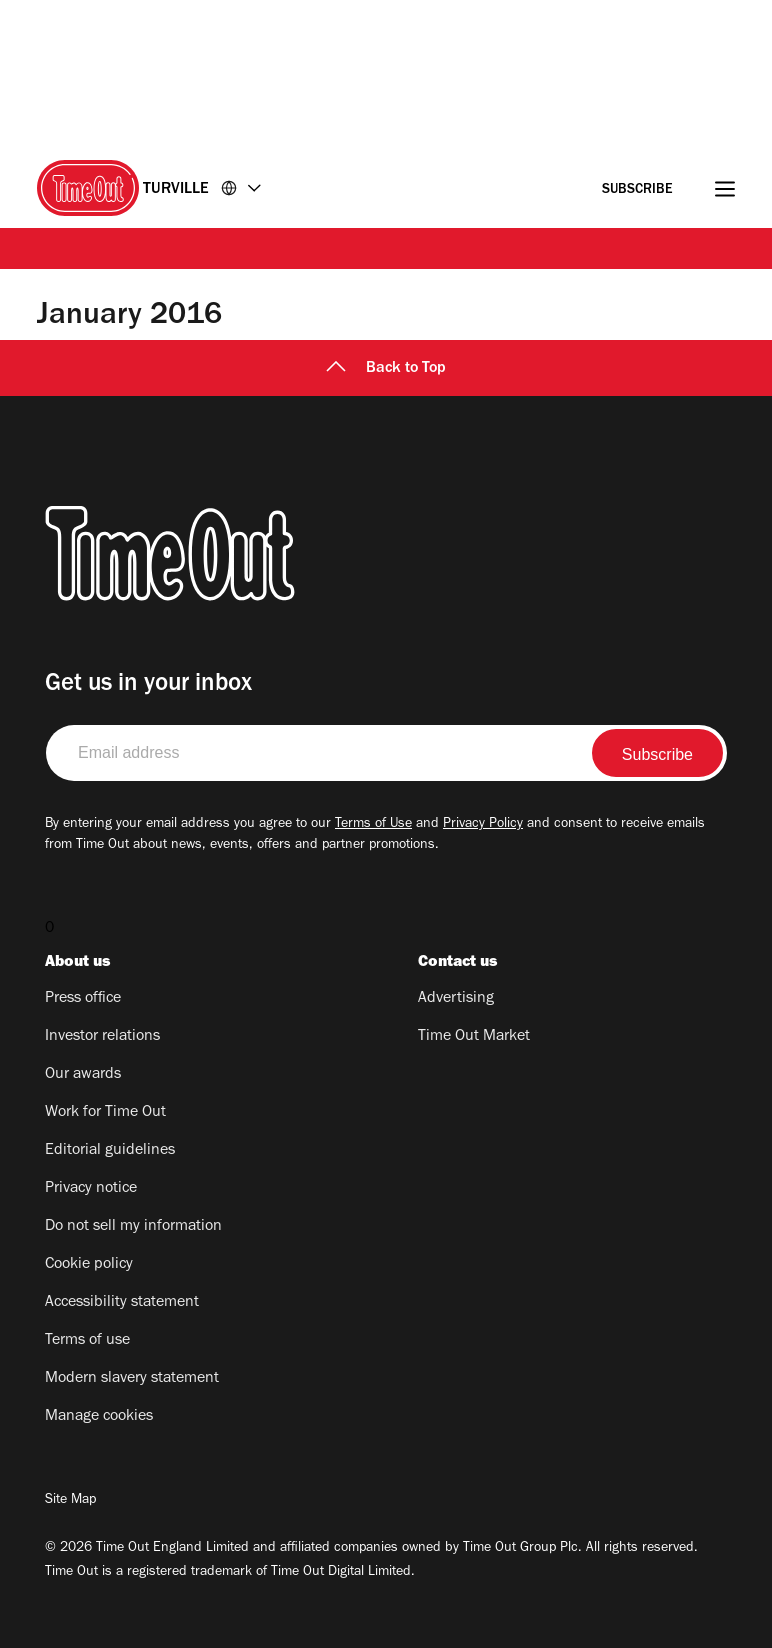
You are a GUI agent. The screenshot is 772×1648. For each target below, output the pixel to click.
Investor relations (102, 1037)
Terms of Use (373, 825)
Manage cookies (99, 1417)
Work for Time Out (105, 1113)
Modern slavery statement (132, 1379)
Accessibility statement (122, 1303)
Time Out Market (474, 1037)
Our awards (83, 1075)
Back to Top (386, 369)
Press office (83, 999)
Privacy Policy (483, 825)
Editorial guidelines (110, 1151)
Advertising (456, 999)
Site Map (70, 1501)
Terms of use (87, 1341)
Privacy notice (91, 1189)
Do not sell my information (133, 1227)
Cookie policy (89, 1265)
